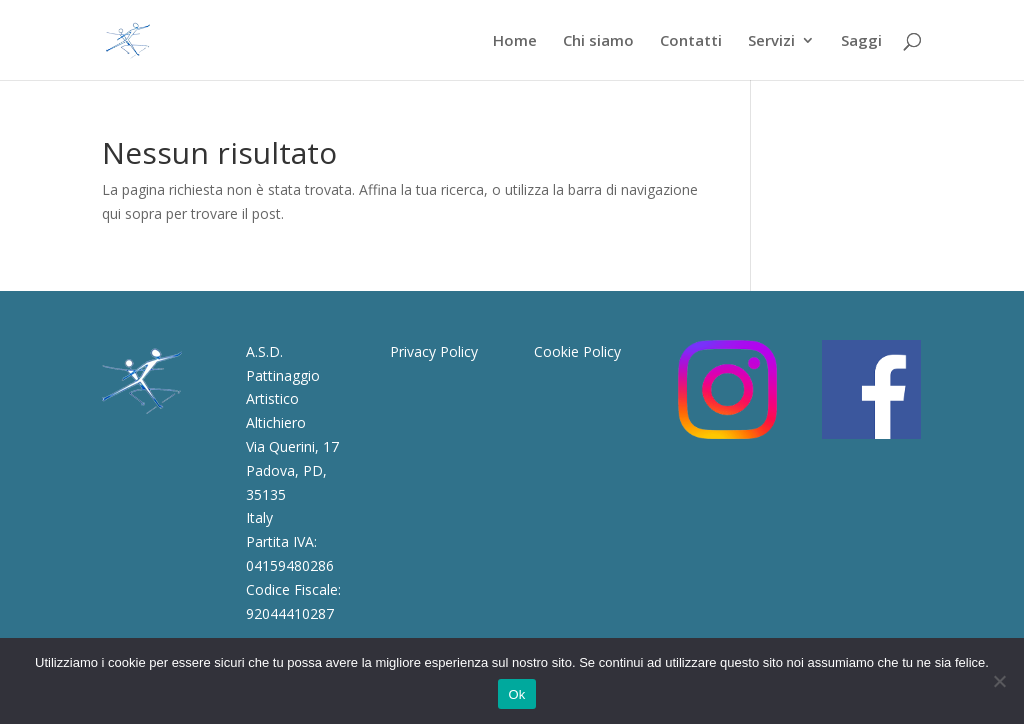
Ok (516, 694)
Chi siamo (598, 41)
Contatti (691, 41)
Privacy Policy (434, 351)
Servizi (771, 41)
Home (515, 41)
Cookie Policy (577, 351)
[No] (999, 681)
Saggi (861, 41)
